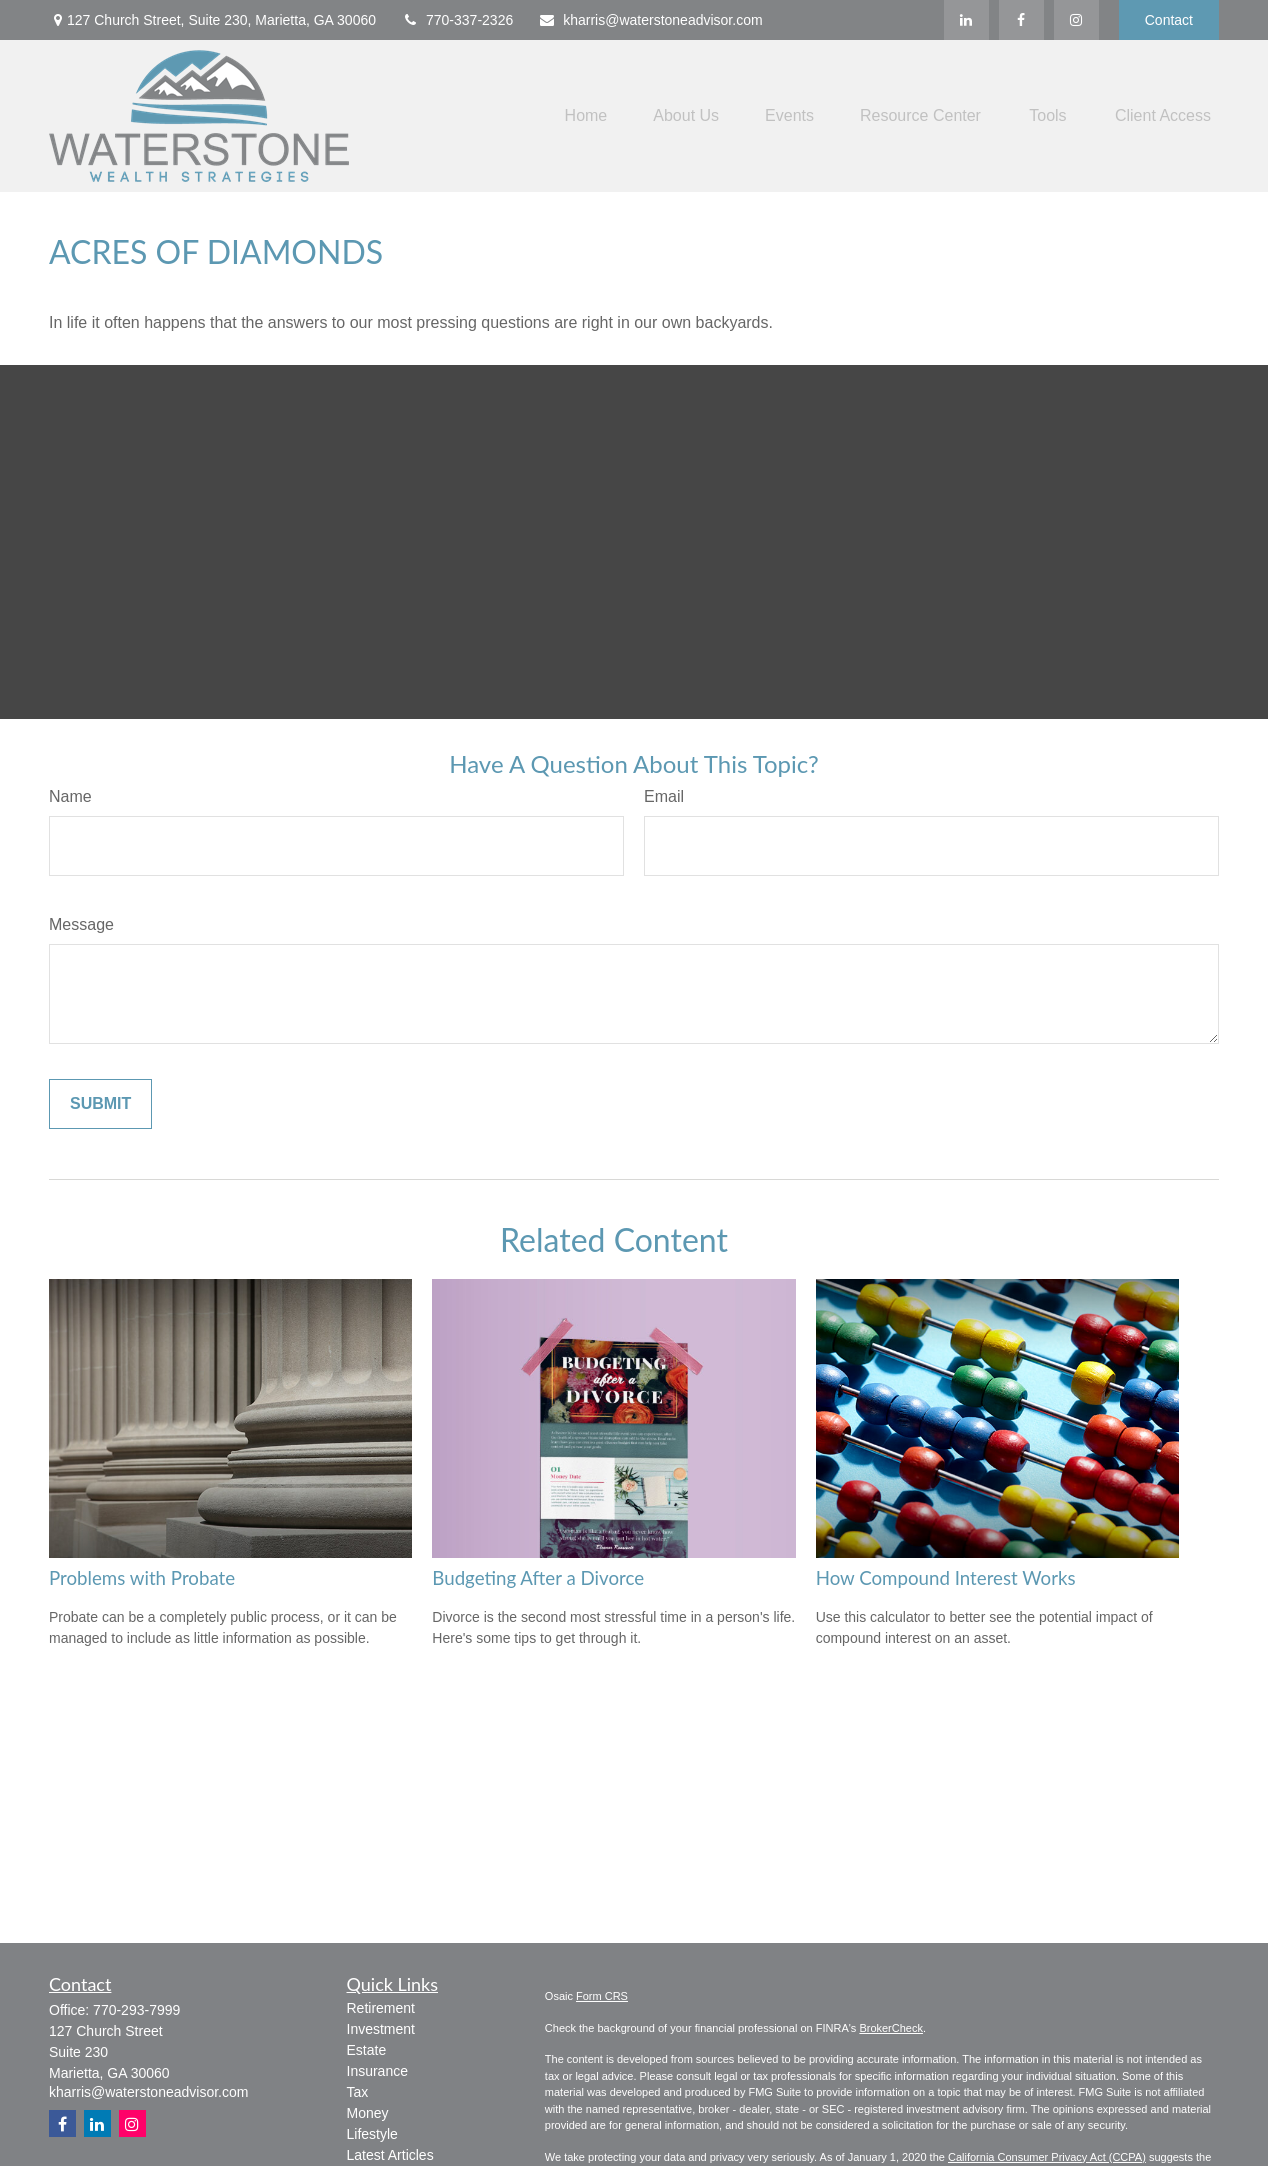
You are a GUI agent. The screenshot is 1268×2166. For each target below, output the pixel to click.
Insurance (377, 2071)
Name (70, 796)
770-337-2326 (457, 20)
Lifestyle (372, 2134)
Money (368, 2113)
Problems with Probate (142, 1578)
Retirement (381, 2008)
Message (81, 924)
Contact (1169, 20)
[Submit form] (100, 1104)
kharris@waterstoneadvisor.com (650, 20)
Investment (381, 2029)
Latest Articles (390, 2155)
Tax (358, 2092)
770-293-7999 (136, 2010)
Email (664, 796)
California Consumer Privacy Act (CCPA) (1047, 2157)
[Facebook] (1021, 20)
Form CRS (602, 1996)
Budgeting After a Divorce (538, 1578)
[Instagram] (132, 2123)
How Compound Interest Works (946, 1578)
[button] (586, 116)
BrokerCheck (891, 2028)
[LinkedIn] (966, 20)
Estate (367, 2050)
